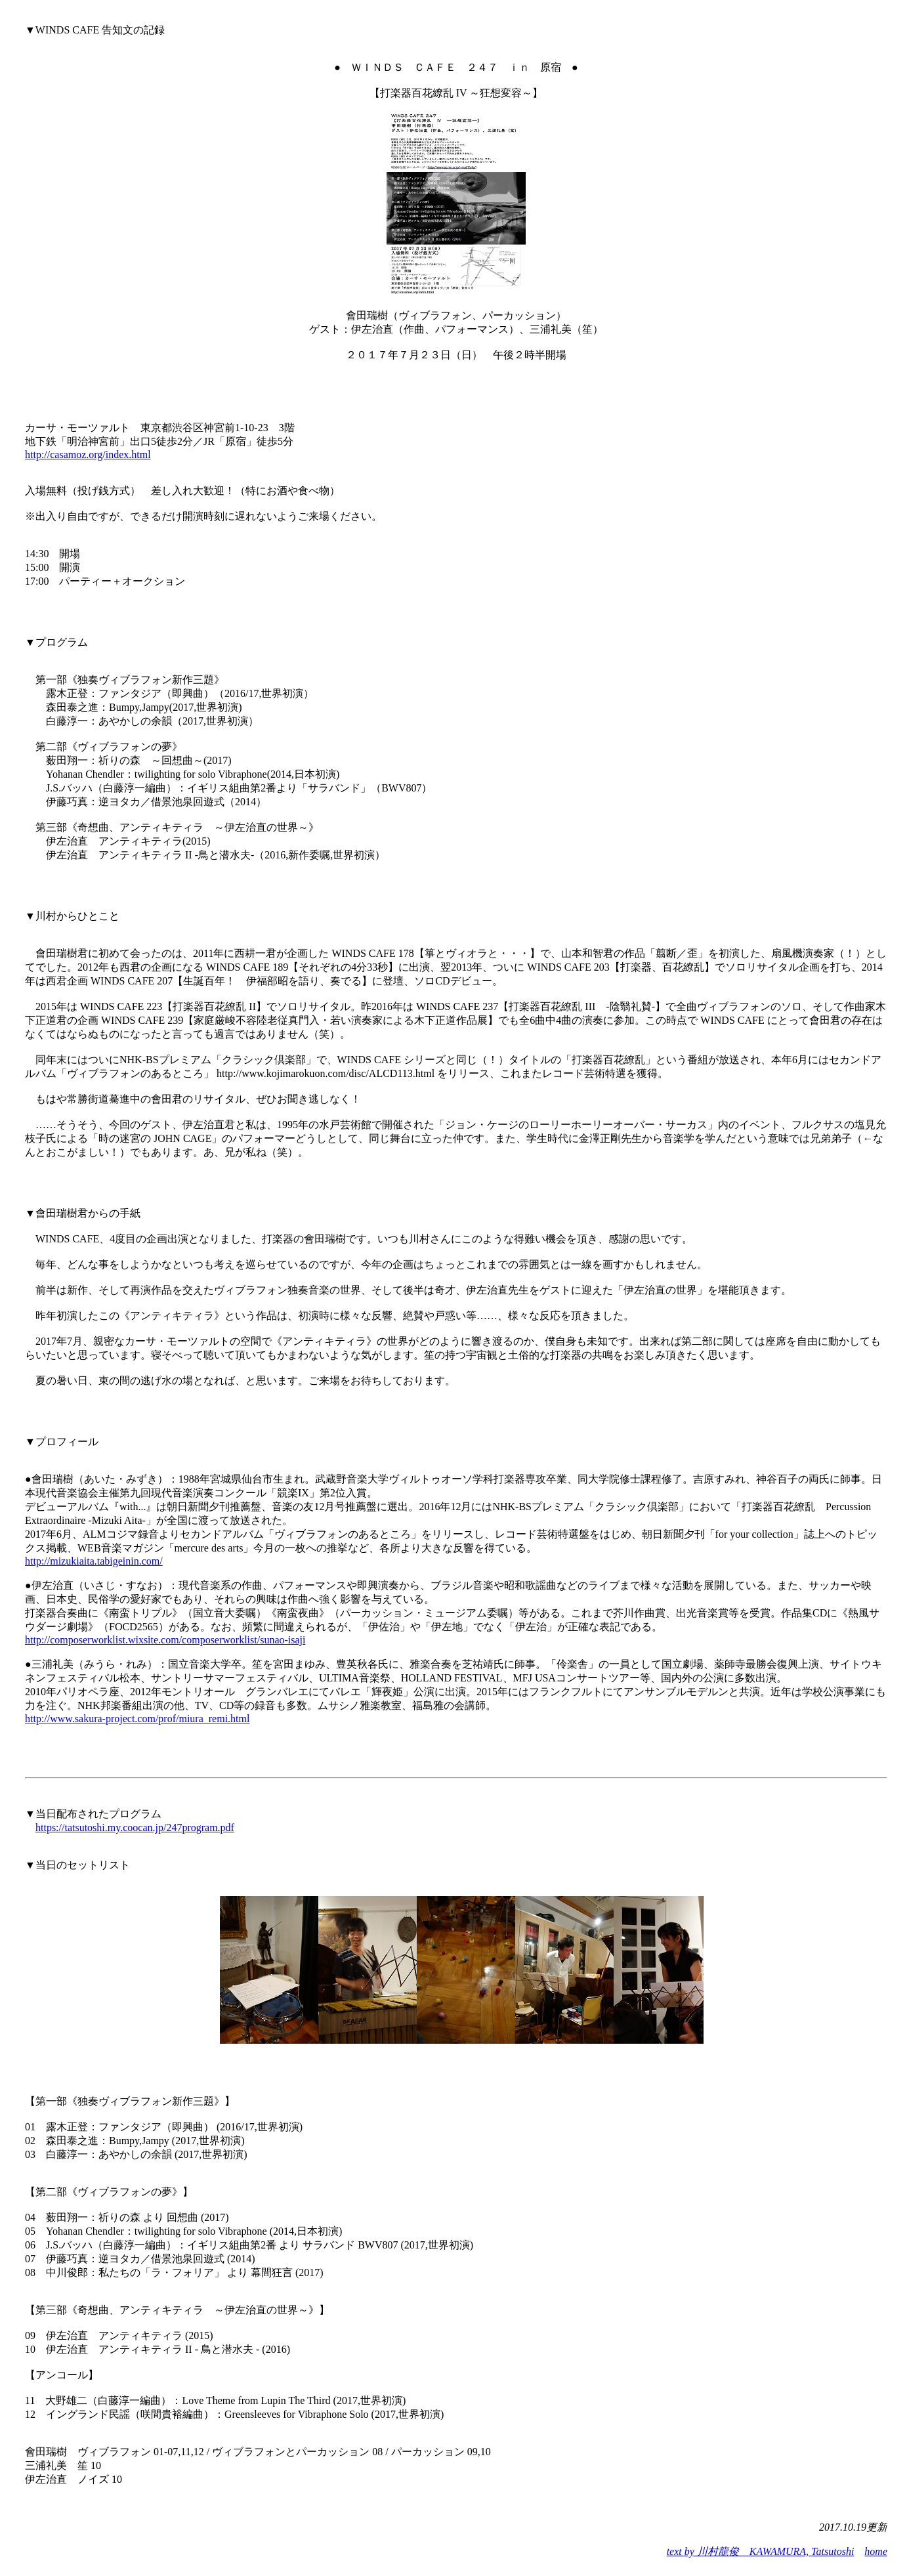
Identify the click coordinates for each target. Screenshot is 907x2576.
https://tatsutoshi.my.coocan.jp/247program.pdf (134, 1827)
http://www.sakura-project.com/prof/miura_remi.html (137, 1718)
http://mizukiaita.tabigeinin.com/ (94, 1561)
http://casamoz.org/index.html (88, 454)
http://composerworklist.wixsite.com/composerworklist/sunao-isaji (165, 1639)
